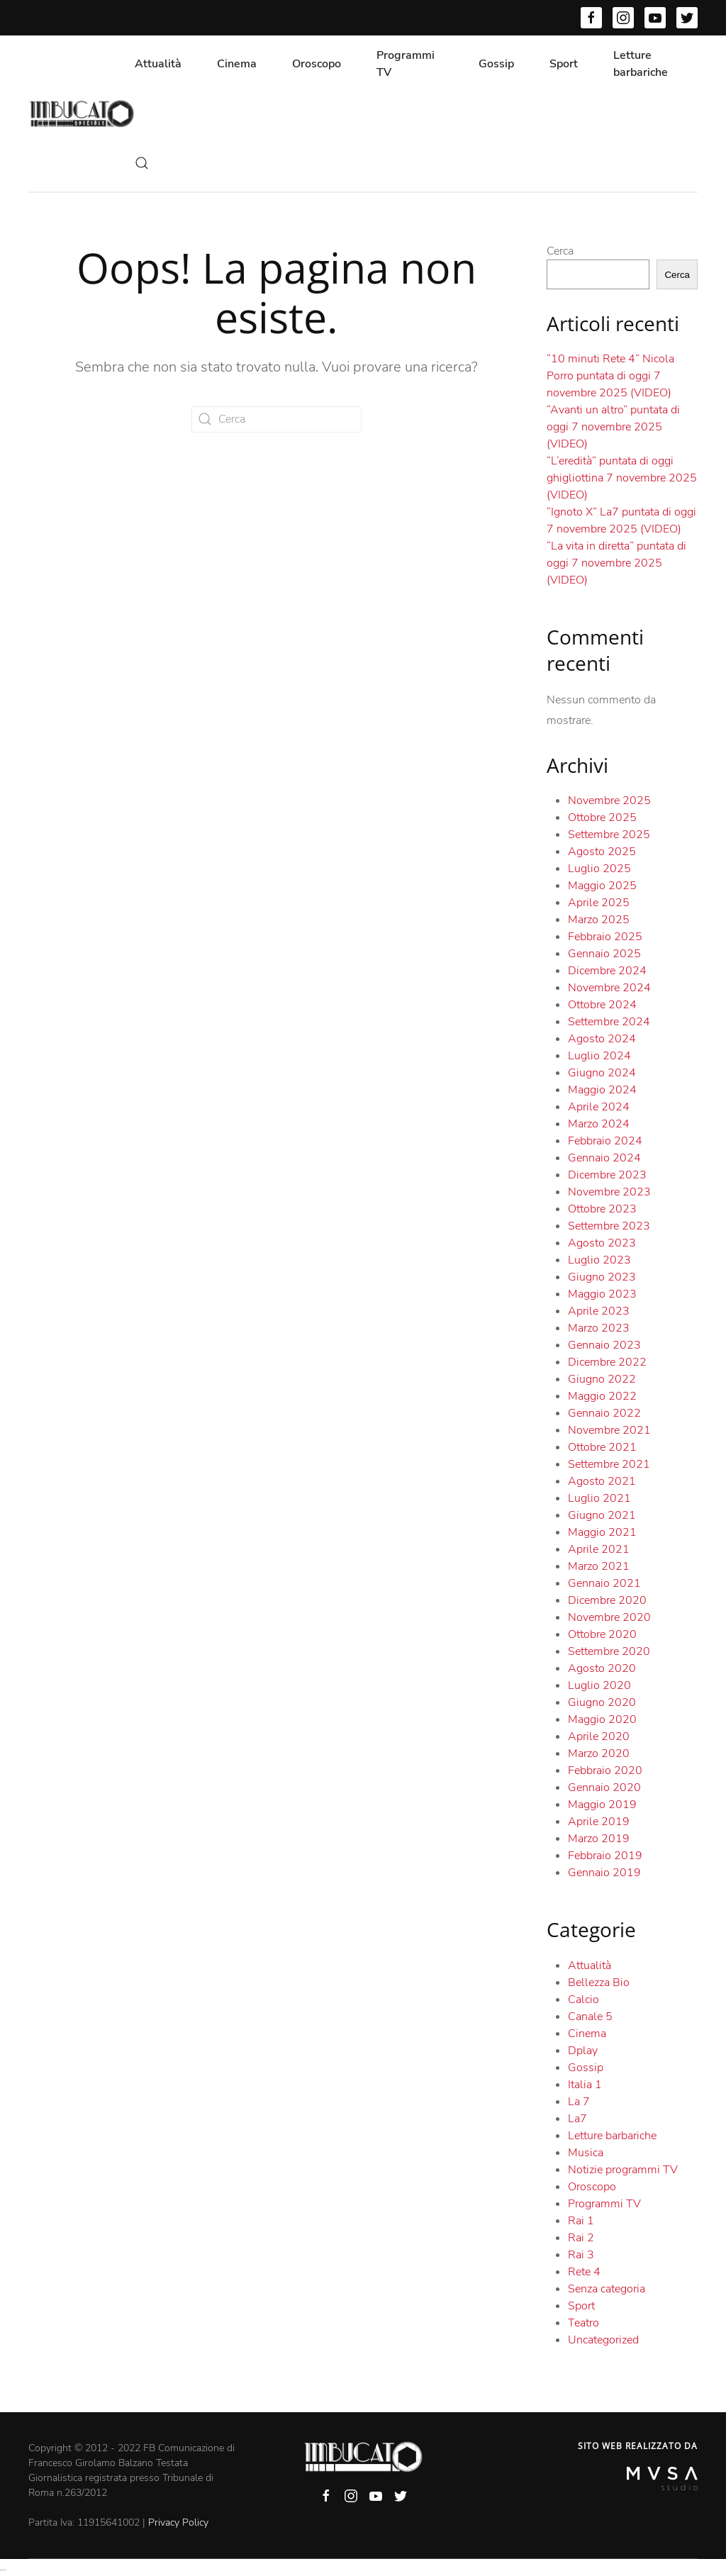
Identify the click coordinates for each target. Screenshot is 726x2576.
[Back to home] (81, 113)
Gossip (496, 64)
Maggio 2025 (602, 885)
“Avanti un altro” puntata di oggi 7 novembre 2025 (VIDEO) (613, 427)
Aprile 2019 (599, 1821)
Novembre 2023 (609, 1192)
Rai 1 (581, 2221)
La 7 (579, 2101)
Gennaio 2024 (604, 1158)
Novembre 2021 (609, 1430)
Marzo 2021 (599, 1566)
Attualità (158, 64)
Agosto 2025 (602, 851)
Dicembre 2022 (607, 1362)
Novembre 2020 (609, 1617)
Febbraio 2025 (605, 936)
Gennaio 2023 (604, 1345)
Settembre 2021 (609, 1464)
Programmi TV (405, 64)
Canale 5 (590, 2016)
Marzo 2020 (599, 1753)
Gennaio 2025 (604, 953)
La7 (577, 2118)
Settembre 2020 (609, 1651)
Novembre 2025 (609, 800)
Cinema (237, 64)
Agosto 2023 (602, 1243)
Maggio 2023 (602, 1294)
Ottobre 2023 (602, 1209)
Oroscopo (316, 64)
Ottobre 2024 (602, 1005)
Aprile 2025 (599, 902)
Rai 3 (581, 2255)
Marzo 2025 (599, 919)
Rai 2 (581, 2238)
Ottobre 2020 (602, 1634)
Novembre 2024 (609, 988)
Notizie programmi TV (623, 2170)
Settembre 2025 (609, 834)
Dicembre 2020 (607, 1600)
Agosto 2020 (602, 1668)
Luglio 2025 (599, 868)
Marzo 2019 (599, 1838)
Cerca (560, 251)
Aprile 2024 (599, 1107)
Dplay (583, 2050)
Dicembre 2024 (607, 970)
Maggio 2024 (602, 1090)
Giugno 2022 (602, 1379)
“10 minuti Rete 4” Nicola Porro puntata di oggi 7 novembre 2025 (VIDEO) (610, 376)
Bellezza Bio (599, 1982)
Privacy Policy (178, 2522)
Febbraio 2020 (605, 1770)
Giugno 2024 (602, 1073)
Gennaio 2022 (604, 1413)
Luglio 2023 (599, 1260)
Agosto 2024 (602, 1039)
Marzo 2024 (599, 1124)
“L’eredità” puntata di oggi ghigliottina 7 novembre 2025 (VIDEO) (622, 478)
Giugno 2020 (602, 1702)
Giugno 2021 (602, 1515)
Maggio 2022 (602, 1396)
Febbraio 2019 (605, 1855)
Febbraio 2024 (605, 1141)
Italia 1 (585, 2084)
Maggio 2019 (602, 1804)
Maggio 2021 (602, 1532)
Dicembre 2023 (607, 1175)
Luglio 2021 (599, 1498)
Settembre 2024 (609, 1022)
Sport (563, 64)
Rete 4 (584, 2272)
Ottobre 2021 (602, 1447)
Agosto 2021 (602, 1481)
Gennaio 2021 (604, 1583)
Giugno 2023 (602, 1277)
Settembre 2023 (609, 1226)
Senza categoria (606, 2289)
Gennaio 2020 (604, 1787)
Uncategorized (603, 2340)
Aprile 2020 (599, 1736)
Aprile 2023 (599, 1311)
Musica (585, 2152)
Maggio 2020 (602, 1719)
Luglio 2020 (599, 1685)
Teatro (583, 2323)
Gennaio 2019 (604, 1872)
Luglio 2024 (599, 1056)
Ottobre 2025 (602, 817)
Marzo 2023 (599, 1328)
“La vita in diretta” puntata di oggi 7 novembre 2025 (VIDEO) (616, 563)
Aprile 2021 (599, 1549)
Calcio (583, 1999)
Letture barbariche (640, 64)
